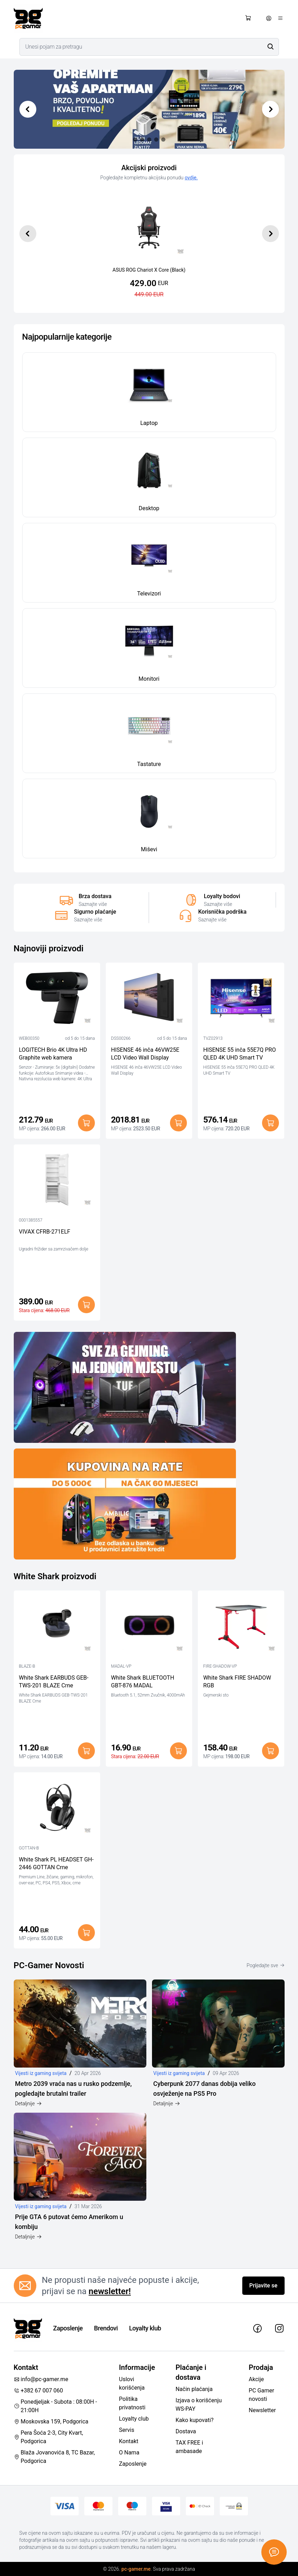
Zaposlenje (68, 2328)
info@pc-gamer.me (41, 2379)
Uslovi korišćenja (132, 2383)
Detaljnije (28, 2103)
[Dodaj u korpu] (86, 1122)
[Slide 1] (142, 139)
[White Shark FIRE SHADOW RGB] (241, 1627)
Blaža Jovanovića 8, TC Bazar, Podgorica (54, 2456)
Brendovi (106, 2328)
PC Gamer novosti (261, 2394)
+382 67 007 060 (38, 2390)
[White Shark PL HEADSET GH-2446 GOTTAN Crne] (57, 1809)
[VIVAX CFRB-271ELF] (57, 1181)
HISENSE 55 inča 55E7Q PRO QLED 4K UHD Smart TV (239, 1053)
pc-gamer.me (136, 2569)
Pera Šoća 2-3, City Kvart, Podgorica (48, 2437)
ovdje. (191, 177)
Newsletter (262, 2410)
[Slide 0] (135, 139)
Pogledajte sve (265, 1965)
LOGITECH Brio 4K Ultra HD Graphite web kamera (53, 1053)
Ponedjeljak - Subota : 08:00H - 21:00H (55, 2406)
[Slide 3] (156, 139)
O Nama (129, 2452)
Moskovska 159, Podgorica (51, 2421)
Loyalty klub (145, 2328)
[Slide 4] (163, 139)
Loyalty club (134, 2418)
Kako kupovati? (195, 2420)
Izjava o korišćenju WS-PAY (199, 2404)
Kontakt (128, 2441)
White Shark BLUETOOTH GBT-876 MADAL (142, 1681)
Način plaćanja (194, 2389)
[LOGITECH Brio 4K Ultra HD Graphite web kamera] (57, 999)
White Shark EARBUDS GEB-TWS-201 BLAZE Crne (54, 1681)
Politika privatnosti (132, 2403)
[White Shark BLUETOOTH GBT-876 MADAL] (149, 1627)
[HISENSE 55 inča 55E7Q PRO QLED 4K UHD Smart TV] (241, 999)
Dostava (186, 2431)
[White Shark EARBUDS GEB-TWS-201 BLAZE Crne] (57, 1627)
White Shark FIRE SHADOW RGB (237, 1681)
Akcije (256, 2379)
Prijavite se (263, 2285)
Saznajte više (93, 904)
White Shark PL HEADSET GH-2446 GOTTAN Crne (56, 1863)
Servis (126, 2430)
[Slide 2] (149, 139)
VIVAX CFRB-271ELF (45, 1231)
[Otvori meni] (280, 18)
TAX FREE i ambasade (189, 2446)
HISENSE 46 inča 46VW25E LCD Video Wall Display (145, 1053)
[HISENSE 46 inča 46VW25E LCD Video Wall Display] (149, 999)
